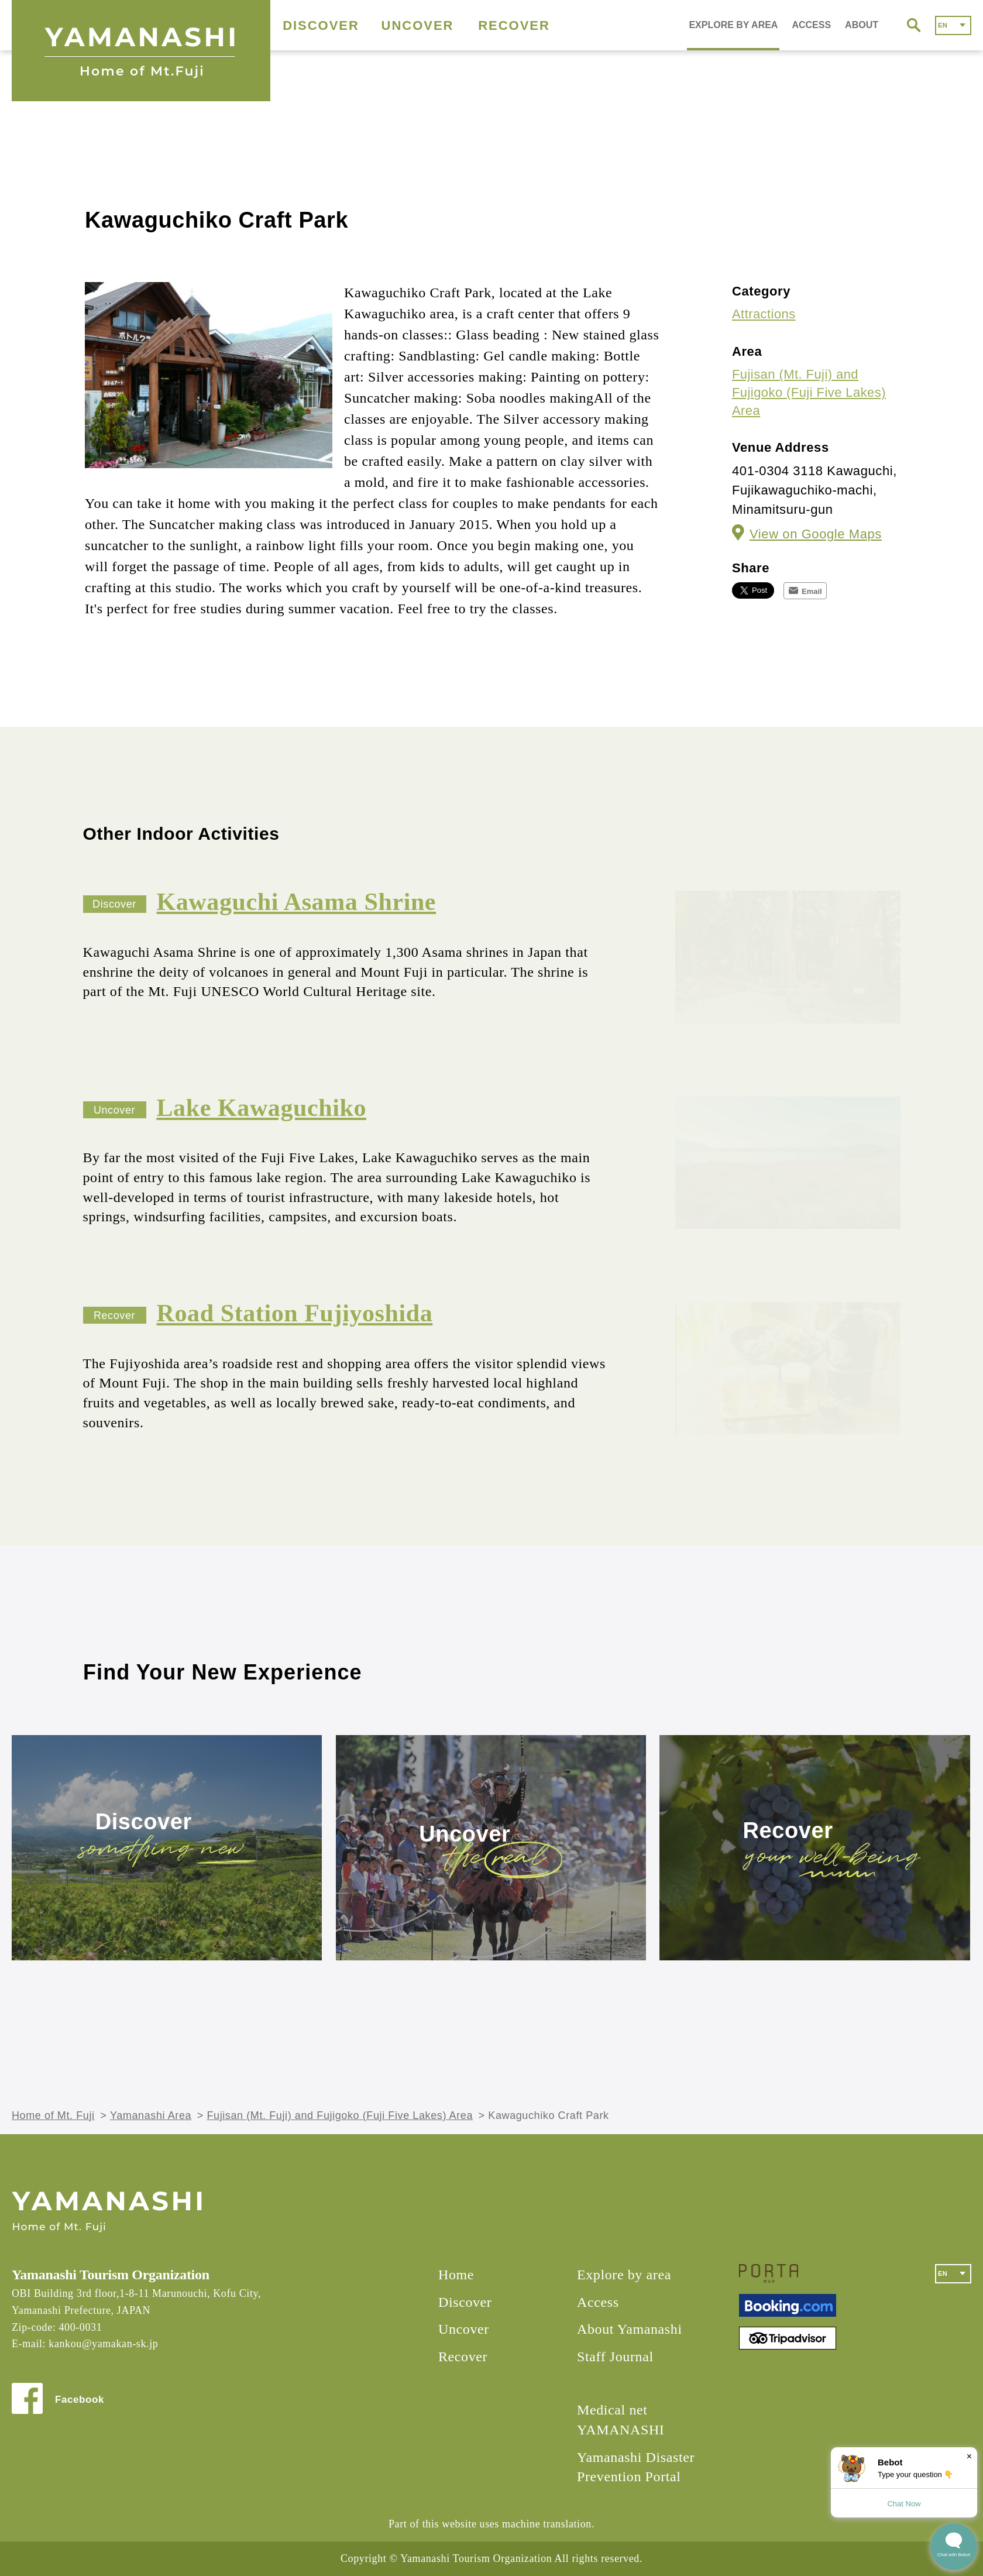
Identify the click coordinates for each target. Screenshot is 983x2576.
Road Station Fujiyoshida (295, 1313)
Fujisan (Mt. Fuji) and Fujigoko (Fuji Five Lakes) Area (809, 392)
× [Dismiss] (969, 2456)
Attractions (764, 314)
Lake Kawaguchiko (262, 1107)
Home (456, 2274)
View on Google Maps (816, 534)
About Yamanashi (629, 2329)
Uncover (464, 1834)
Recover (788, 1831)
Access (598, 2302)
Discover (143, 1822)
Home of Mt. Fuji (53, 2115)
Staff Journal (615, 2356)
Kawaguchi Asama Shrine (296, 901)
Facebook (79, 2399)
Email (812, 591)
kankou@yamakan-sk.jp (103, 2344)
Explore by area (624, 2274)
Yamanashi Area (150, 2115)
